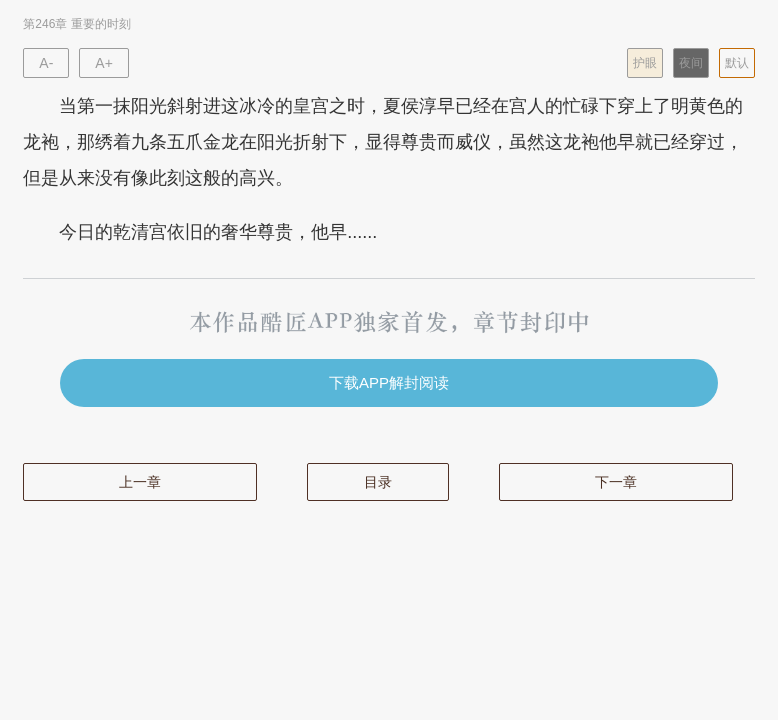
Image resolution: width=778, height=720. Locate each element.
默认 (737, 63)
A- (46, 63)
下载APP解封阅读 (389, 382)
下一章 (616, 482)
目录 (378, 482)
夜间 (691, 63)
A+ (104, 63)
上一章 (140, 482)
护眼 (645, 63)
